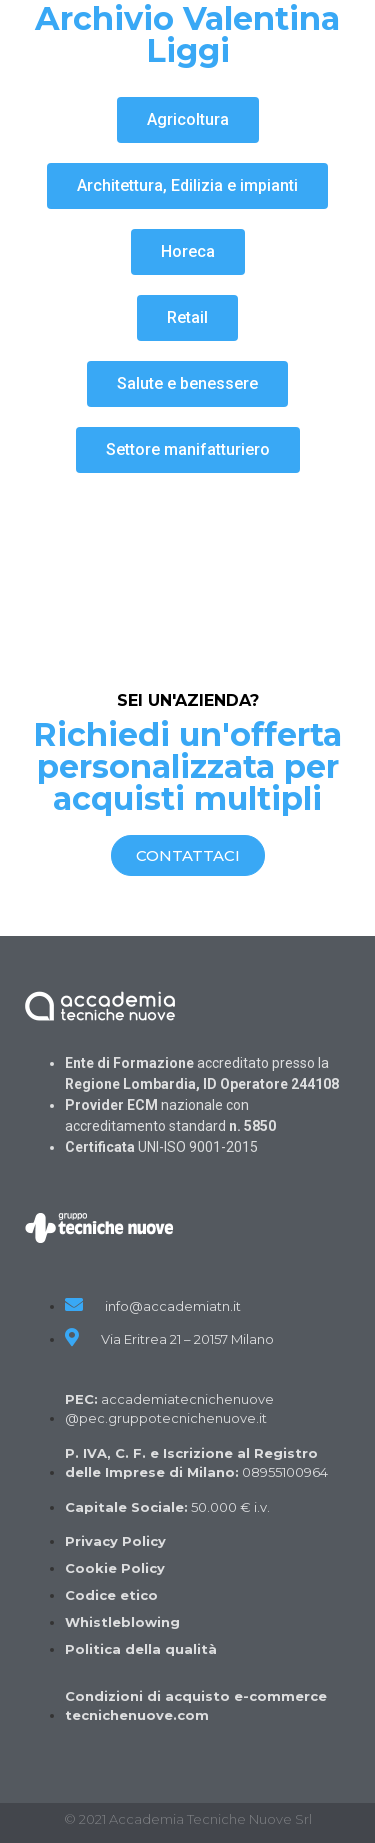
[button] (188, 120)
